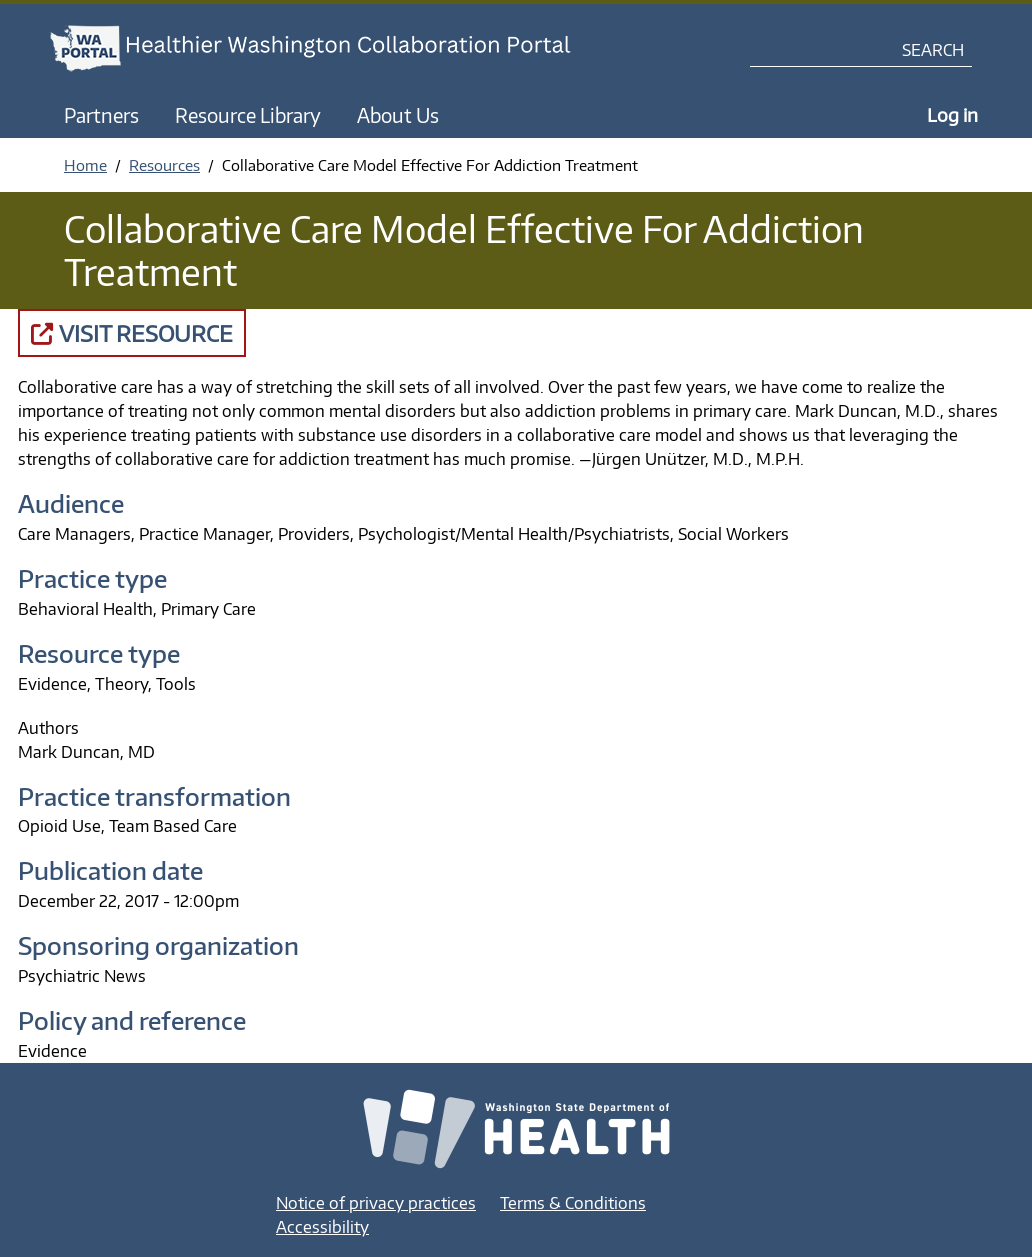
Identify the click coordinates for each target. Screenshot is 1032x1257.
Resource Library (248, 115)
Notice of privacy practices (376, 1203)
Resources (164, 165)
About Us (398, 115)
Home (85, 165)
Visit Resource (132, 333)
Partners (101, 115)
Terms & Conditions (573, 1203)
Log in (952, 114)
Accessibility (322, 1227)
